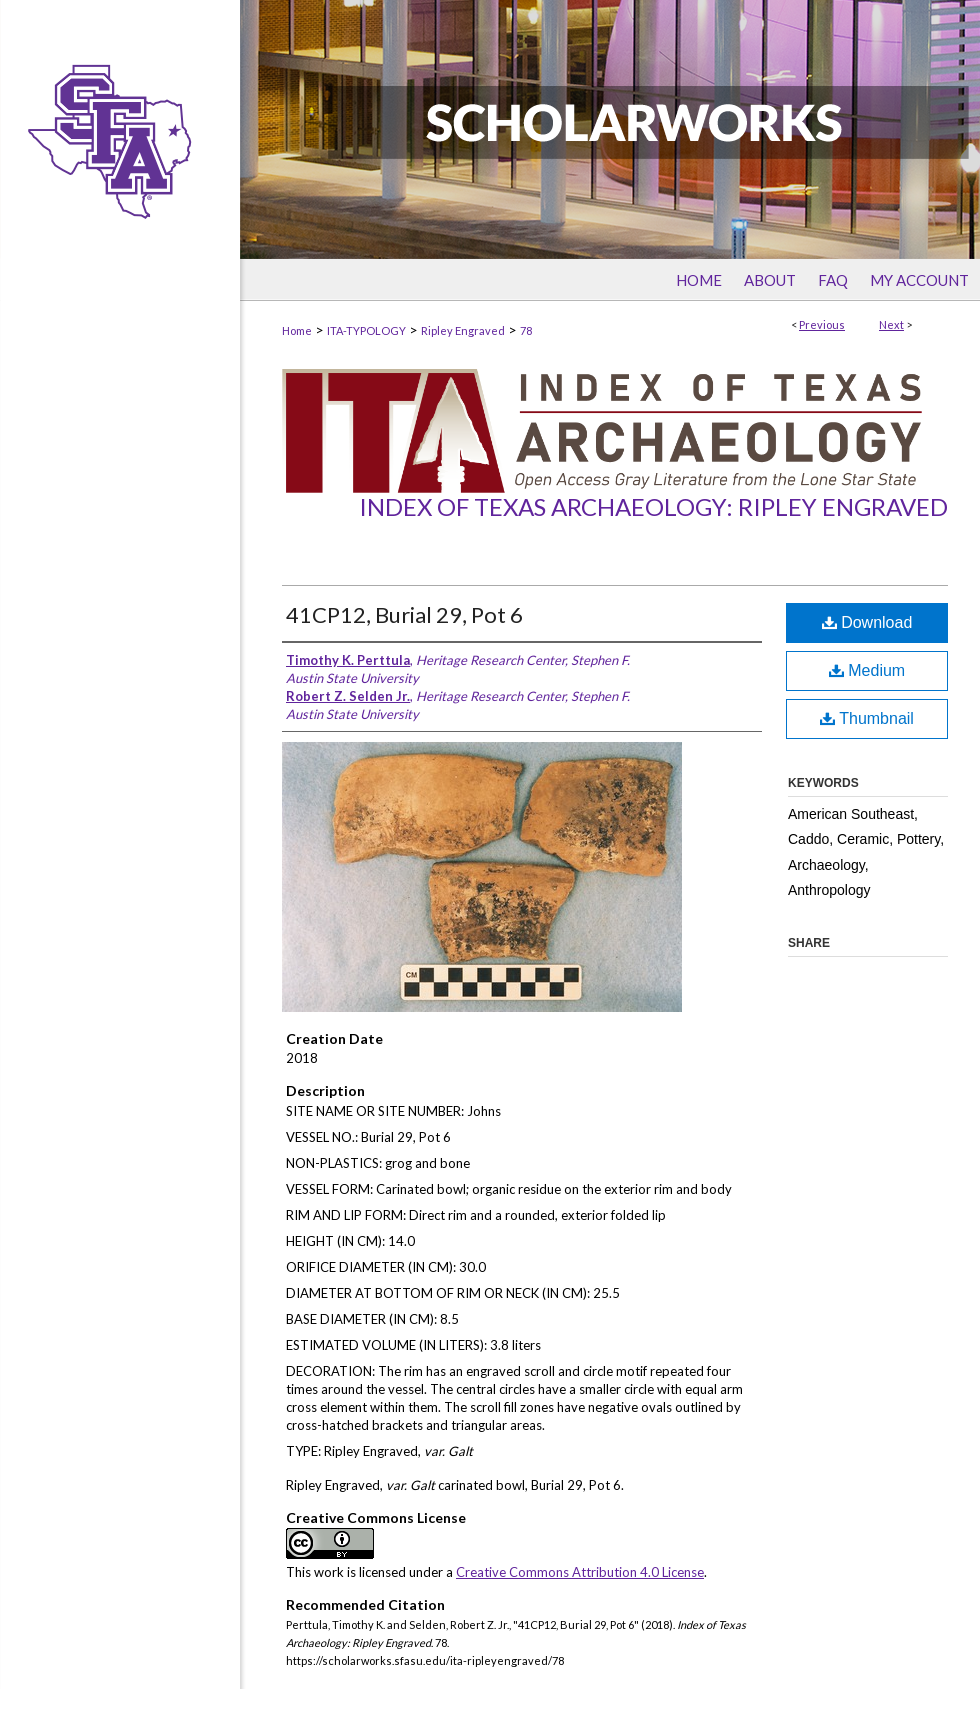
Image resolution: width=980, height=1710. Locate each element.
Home (297, 330)
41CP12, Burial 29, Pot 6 (404, 614)
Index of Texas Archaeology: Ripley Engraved (653, 506)
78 (526, 330)
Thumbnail (867, 718)
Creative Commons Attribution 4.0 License (580, 1572)
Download (867, 622)
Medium (867, 670)
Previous (822, 324)
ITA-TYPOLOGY (366, 330)
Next (891, 324)
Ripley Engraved (463, 330)
